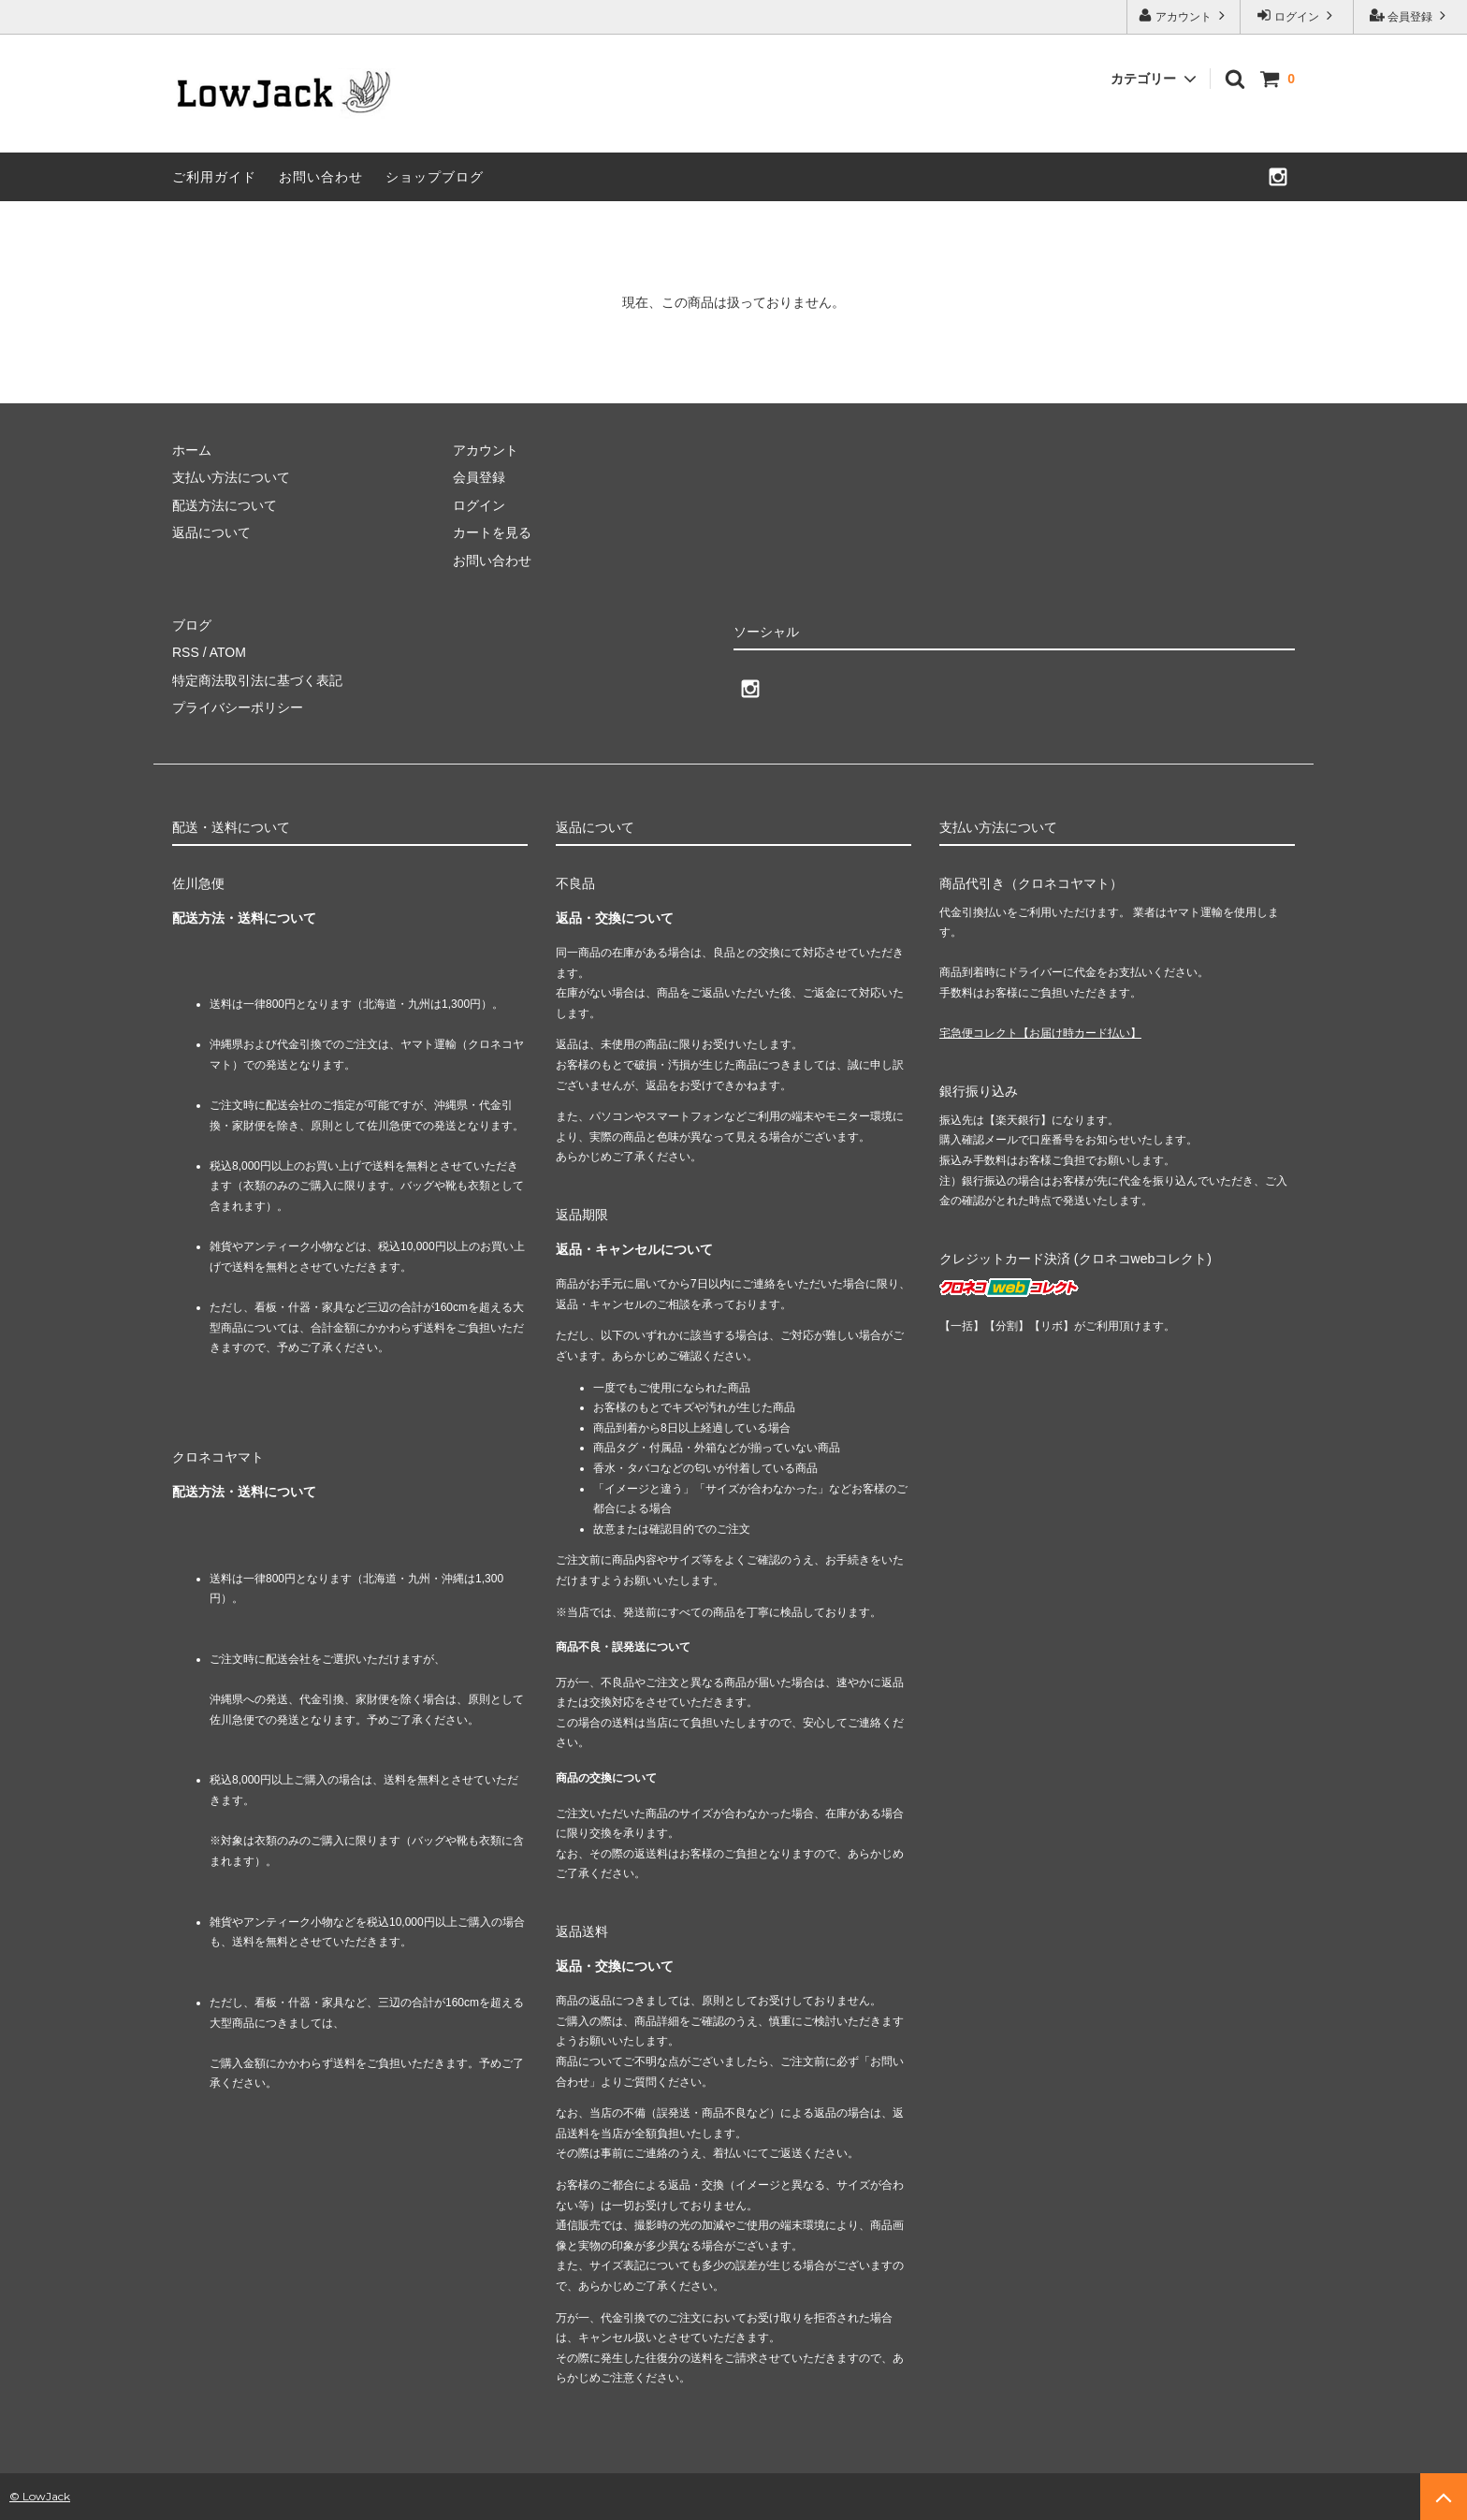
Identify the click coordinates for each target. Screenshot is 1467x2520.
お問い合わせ (321, 176)
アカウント (1184, 15)
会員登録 (1410, 15)
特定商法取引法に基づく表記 (257, 680)
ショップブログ (434, 176)
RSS (185, 652)
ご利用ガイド (214, 176)
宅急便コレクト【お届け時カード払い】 (1040, 1033)
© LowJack (39, 2496)
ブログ (191, 625)
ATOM (228, 652)
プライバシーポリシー (237, 707)
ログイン (1297, 15)
